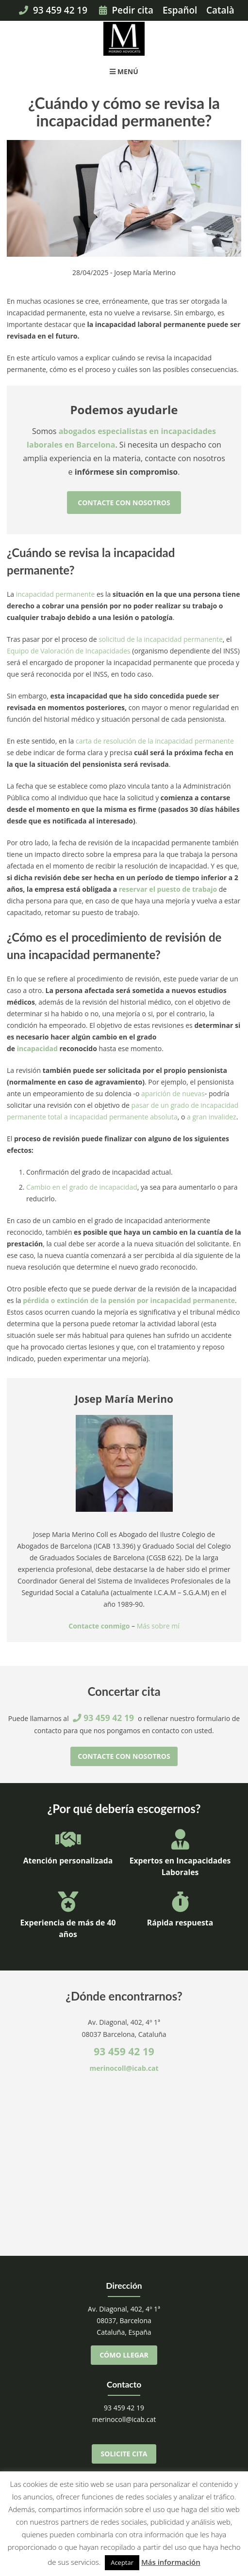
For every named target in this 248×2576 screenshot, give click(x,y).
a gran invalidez (211, 1116)
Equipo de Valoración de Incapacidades (69, 650)
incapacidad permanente (55, 594)
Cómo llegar (124, 2354)
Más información (170, 2562)
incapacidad (37, 1048)
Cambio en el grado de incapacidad (81, 1187)
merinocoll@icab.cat (124, 2068)
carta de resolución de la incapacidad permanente (155, 740)
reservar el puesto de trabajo (168, 889)
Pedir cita (126, 10)
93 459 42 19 (53, 10)
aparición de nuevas (173, 1093)
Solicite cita (124, 2453)
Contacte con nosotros (124, 502)
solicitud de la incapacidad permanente (161, 639)
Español (180, 10)
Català (220, 10)
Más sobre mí (158, 1625)
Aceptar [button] (122, 2562)
